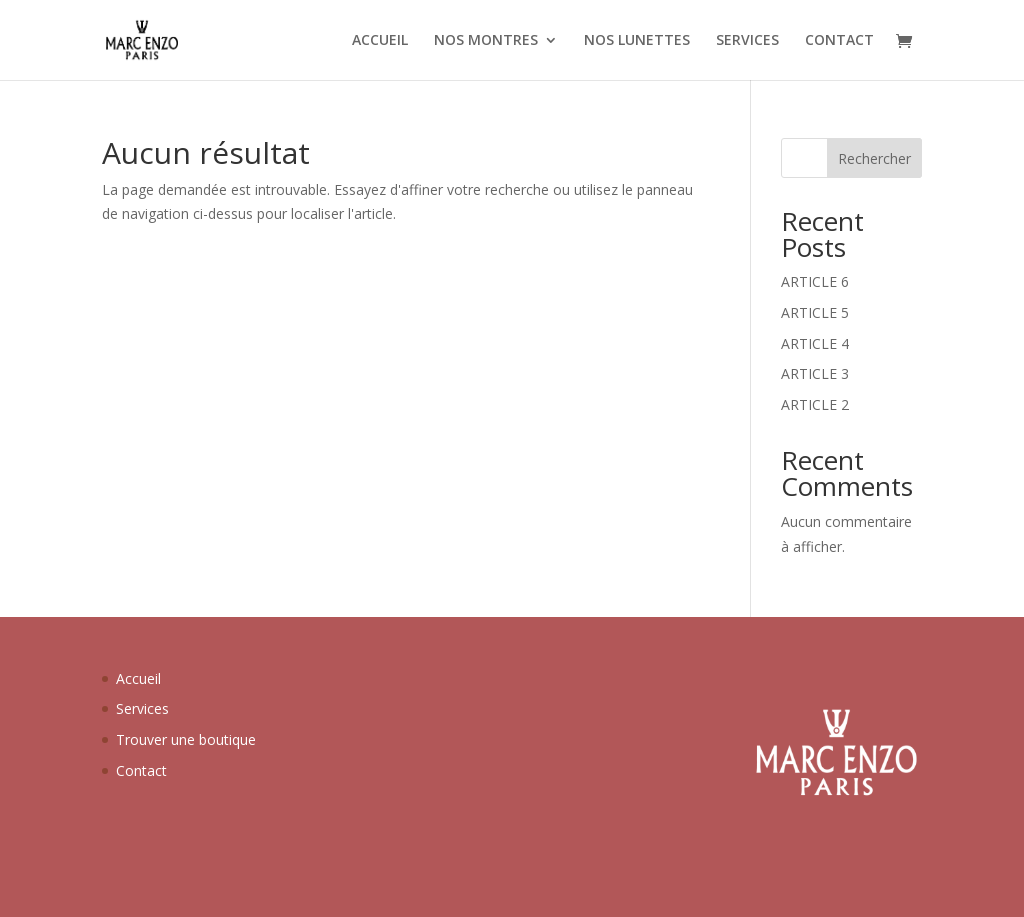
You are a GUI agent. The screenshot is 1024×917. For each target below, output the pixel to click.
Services (142, 708)
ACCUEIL (380, 41)
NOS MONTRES (486, 41)
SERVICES (747, 41)
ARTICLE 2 (815, 404)
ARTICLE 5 (815, 312)
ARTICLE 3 (815, 373)
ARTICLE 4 (815, 343)
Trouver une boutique (186, 739)
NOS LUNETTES (637, 41)
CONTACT (839, 41)
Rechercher (874, 158)
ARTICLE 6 (815, 281)
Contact (141, 770)
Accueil (138, 678)
